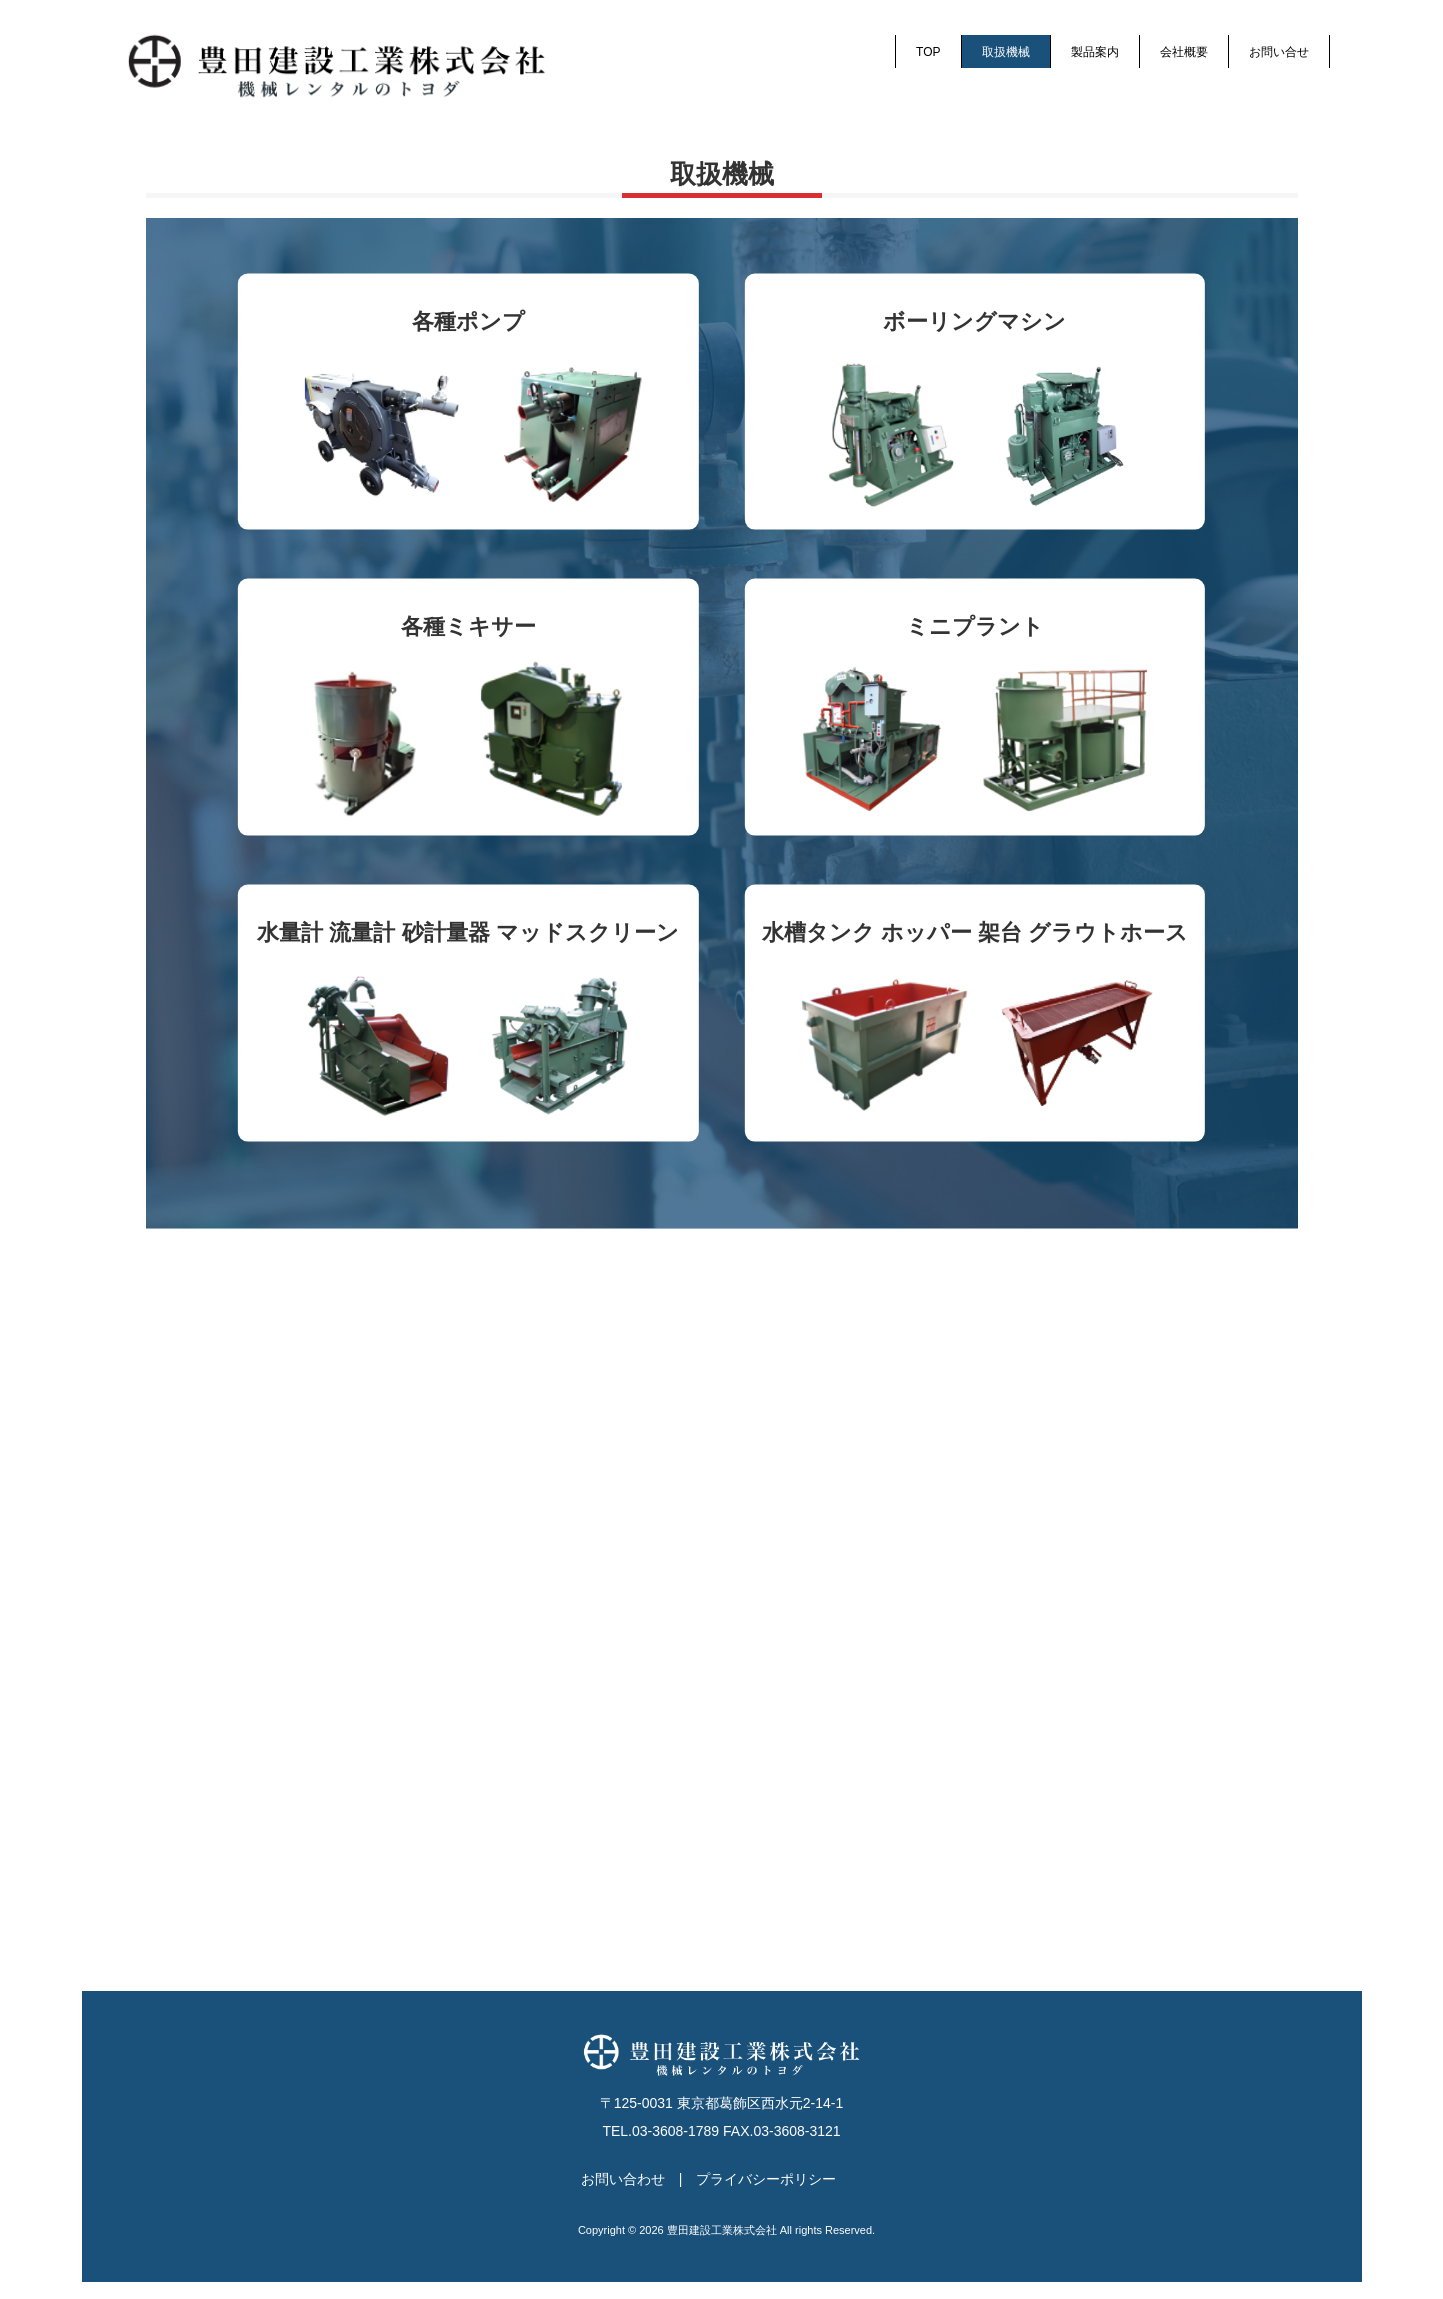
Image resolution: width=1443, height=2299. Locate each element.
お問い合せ (1279, 52)
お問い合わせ (623, 2196)
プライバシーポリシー (766, 2196)
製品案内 (1095, 52)
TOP (928, 52)
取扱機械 (1006, 52)
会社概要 (1184, 52)
